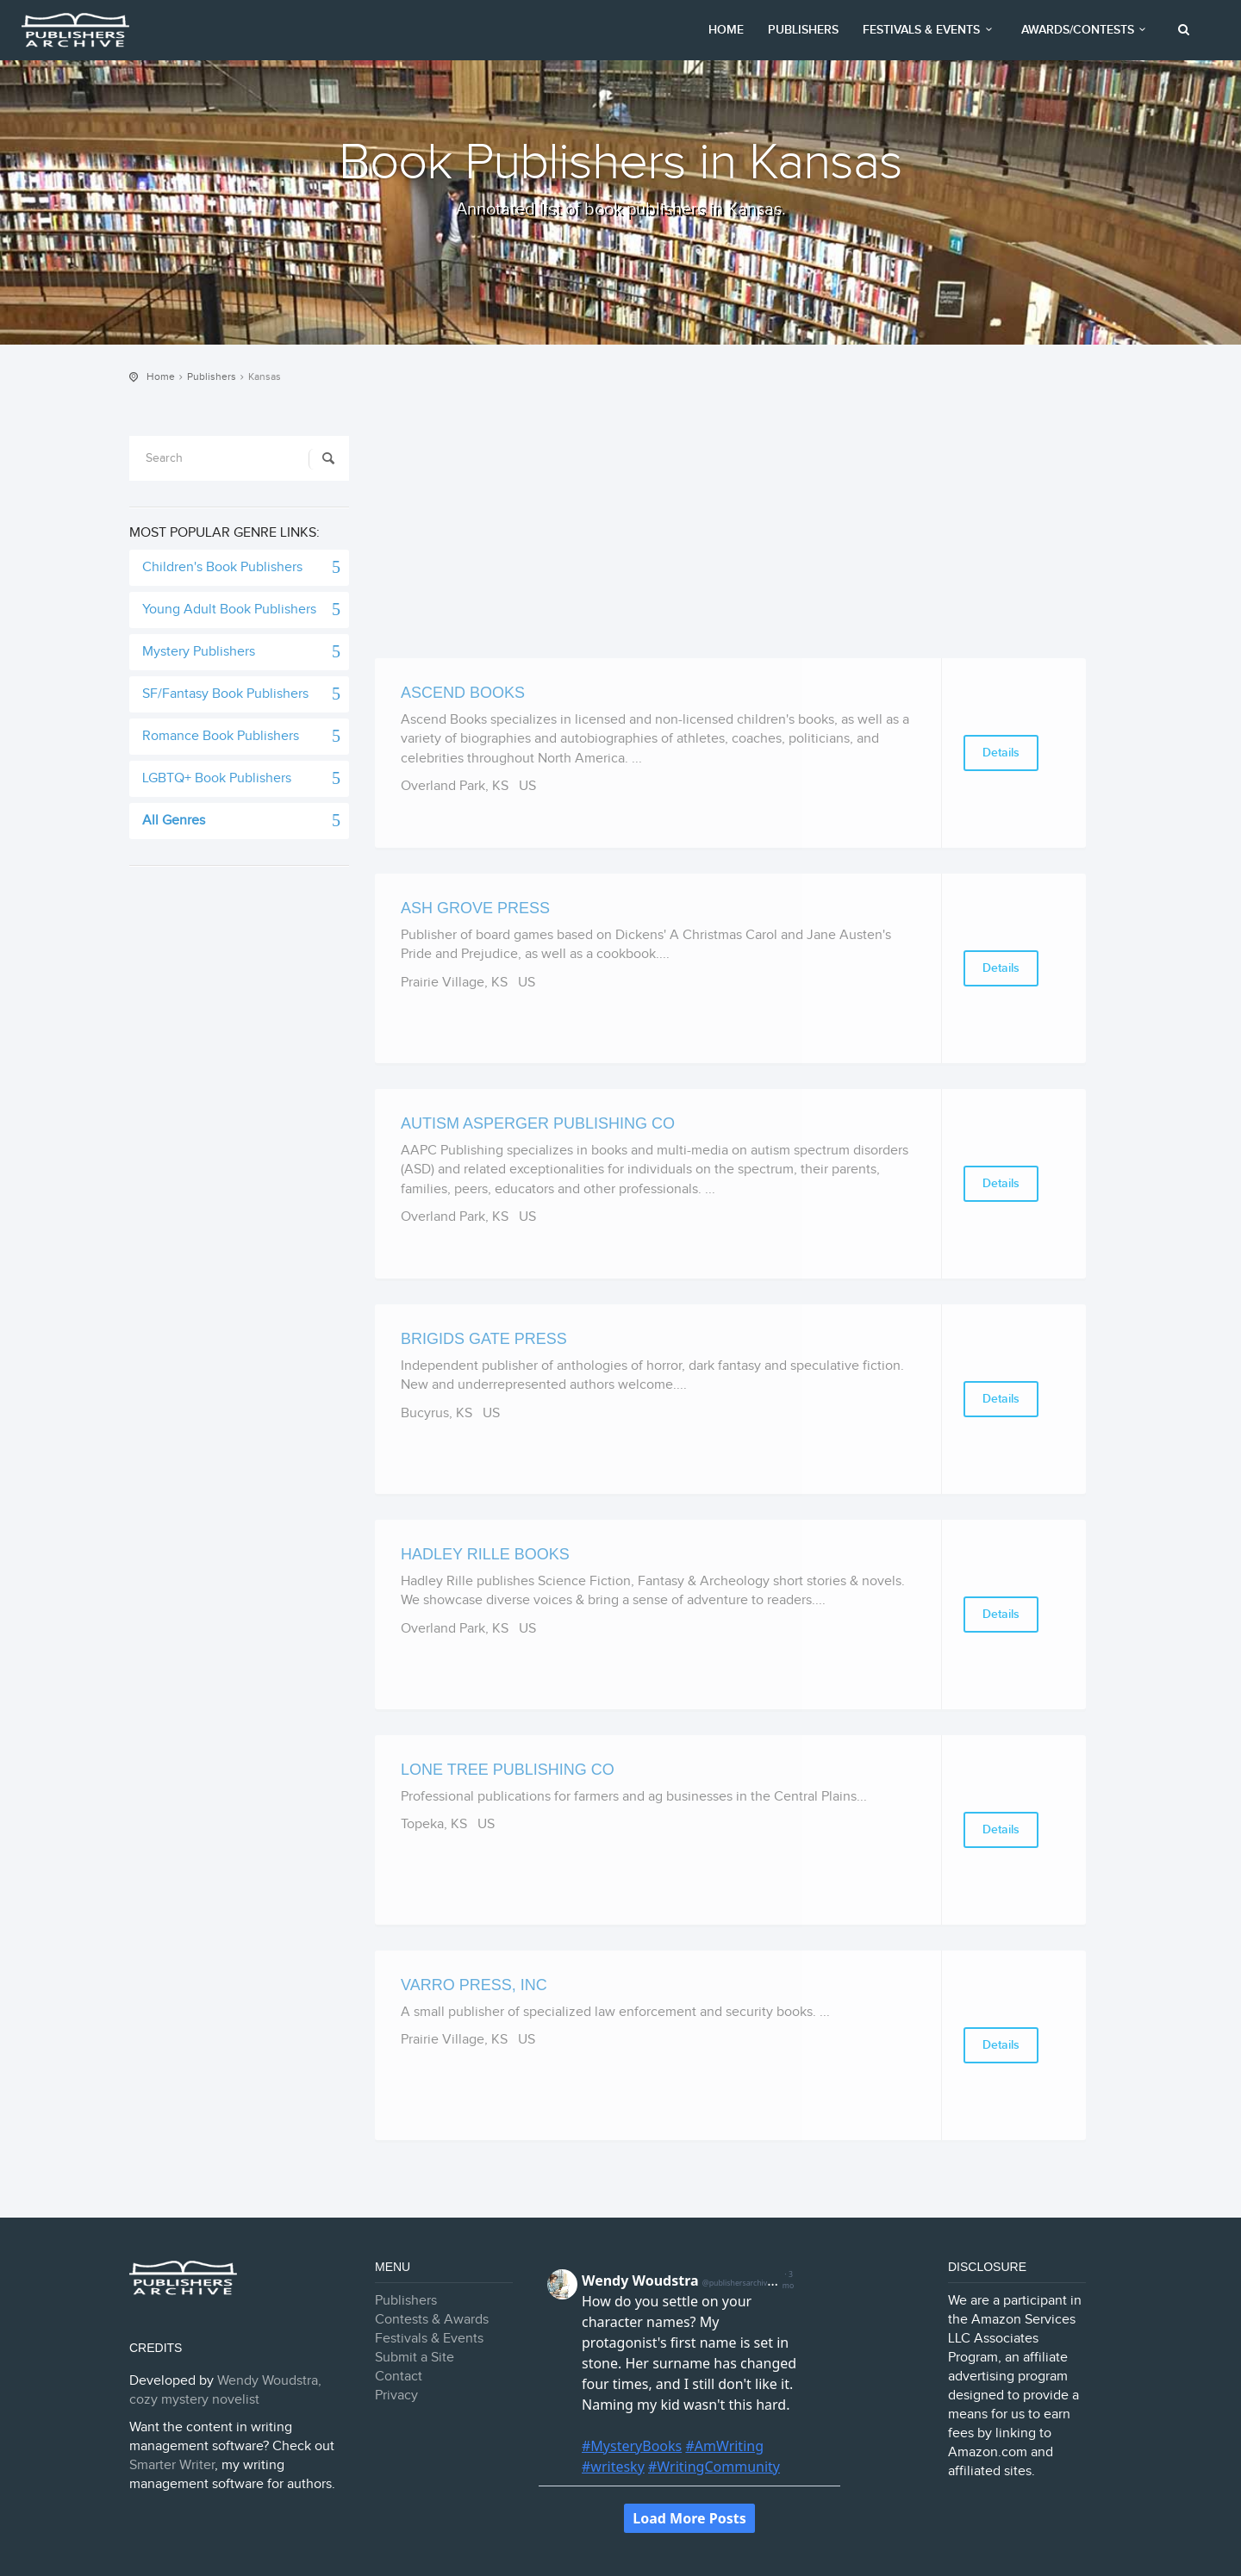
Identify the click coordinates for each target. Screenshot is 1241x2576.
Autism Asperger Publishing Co (538, 1123)
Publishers (803, 29)
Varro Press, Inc (474, 1985)
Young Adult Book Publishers (229, 609)
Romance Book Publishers (220, 736)
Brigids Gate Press (484, 1338)
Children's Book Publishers (222, 567)
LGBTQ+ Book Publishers (216, 778)
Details (1001, 752)
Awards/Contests (1086, 29)
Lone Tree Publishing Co (507, 1769)
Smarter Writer (172, 2465)
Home (726, 29)
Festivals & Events (930, 29)
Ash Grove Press (475, 908)
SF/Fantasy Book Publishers (225, 694)
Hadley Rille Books (485, 1554)
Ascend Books (463, 692)
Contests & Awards (432, 2320)
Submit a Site (414, 2357)
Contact (398, 2376)
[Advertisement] (730, 537)
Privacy (396, 2395)
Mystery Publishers (198, 652)
